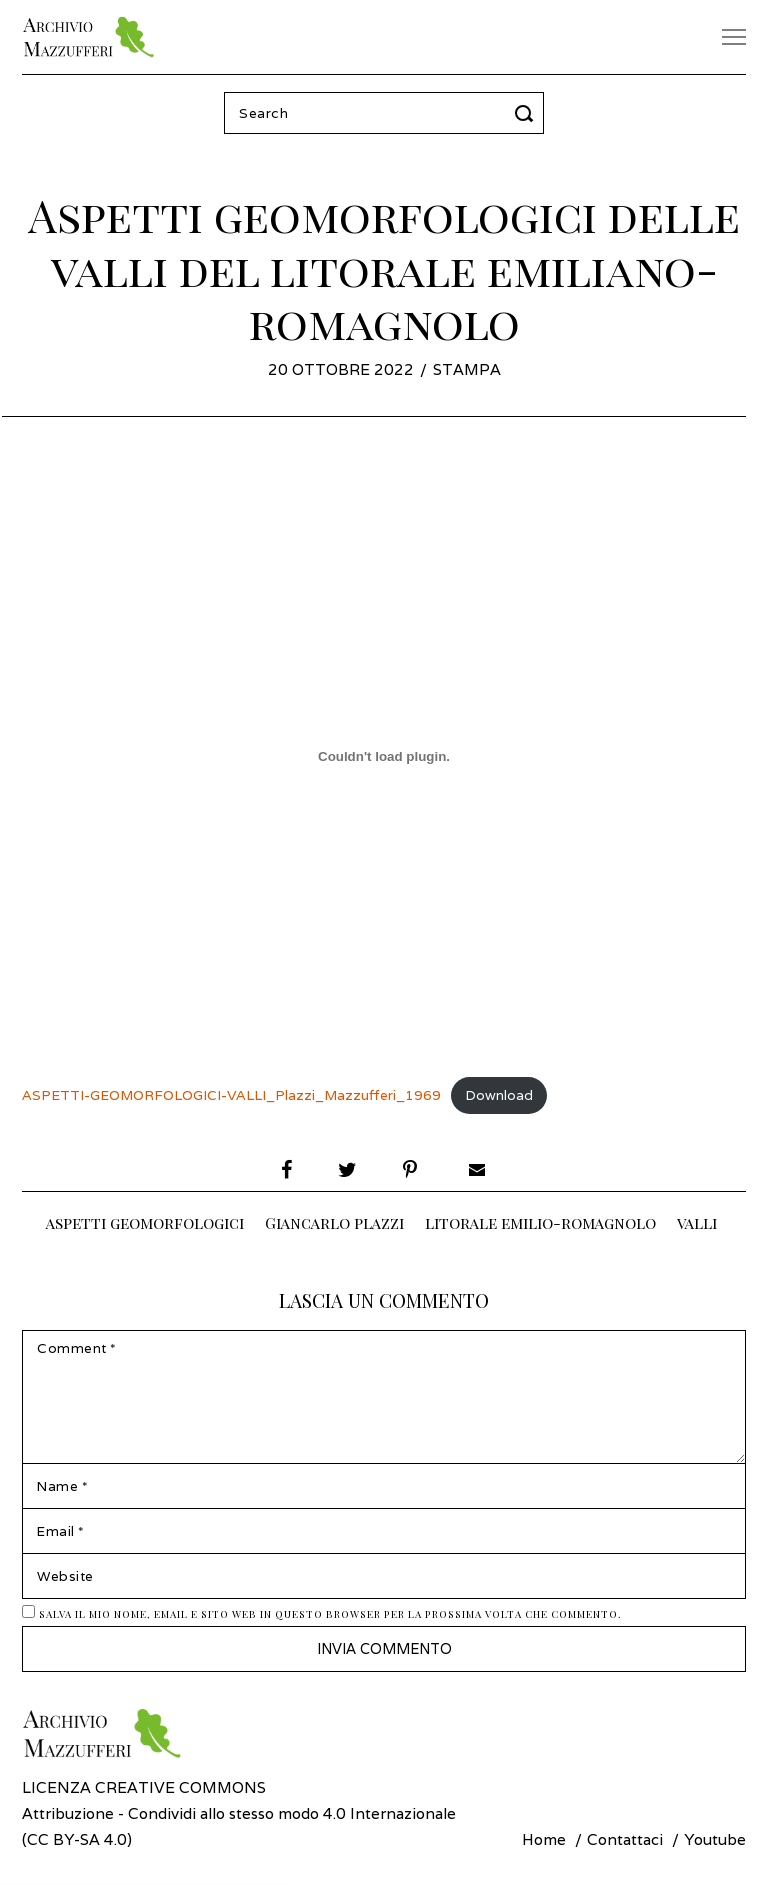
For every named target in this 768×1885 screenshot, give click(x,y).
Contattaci (625, 1842)
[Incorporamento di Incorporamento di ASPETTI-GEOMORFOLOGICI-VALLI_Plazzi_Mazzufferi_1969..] (384, 756)
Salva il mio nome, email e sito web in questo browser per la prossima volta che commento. (330, 1617)
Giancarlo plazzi (334, 1222)
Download (499, 1095)
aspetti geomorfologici (145, 1222)
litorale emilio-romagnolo (540, 1222)
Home (544, 1842)
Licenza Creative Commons (144, 1790)
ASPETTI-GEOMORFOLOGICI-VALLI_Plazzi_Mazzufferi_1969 (231, 1095)
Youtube (715, 1842)
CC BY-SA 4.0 (77, 1842)
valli (697, 1222)
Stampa (467, 369)
